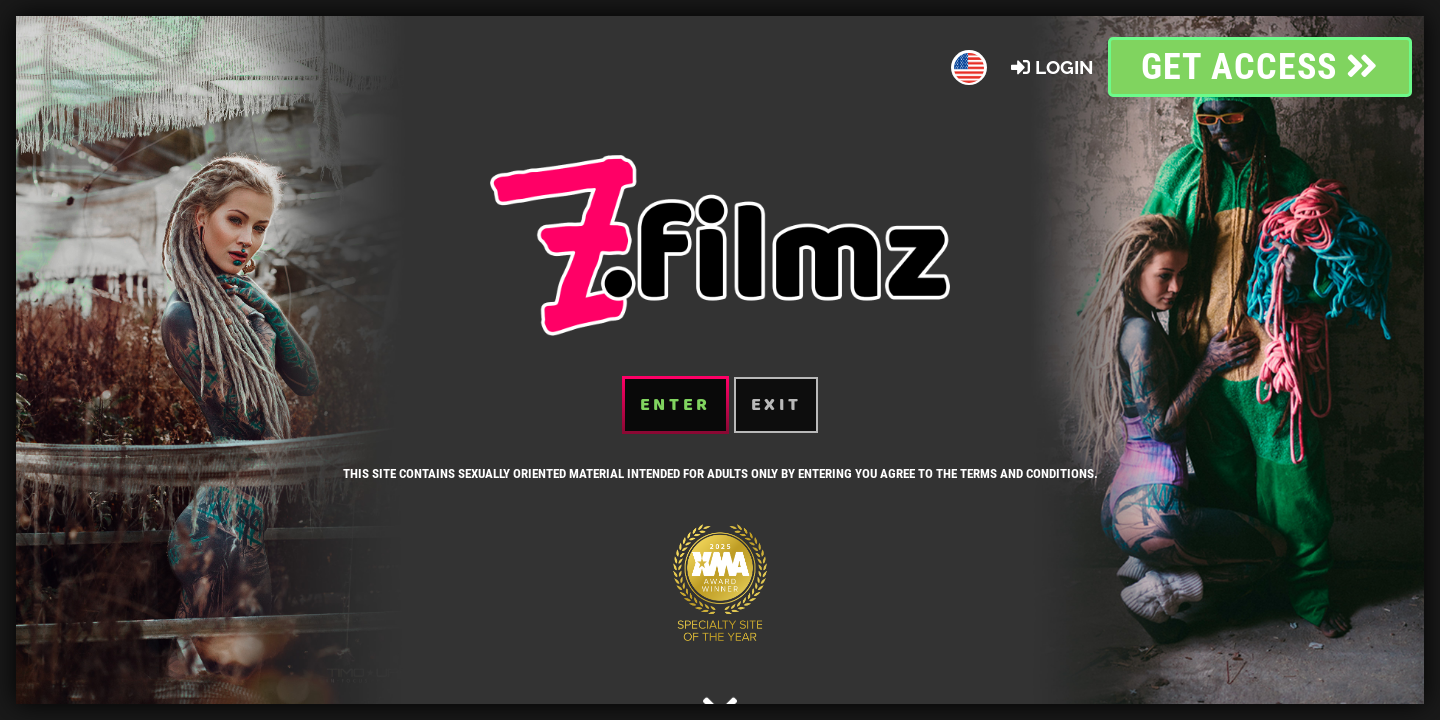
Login (1051, 67)
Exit (776, 405)
